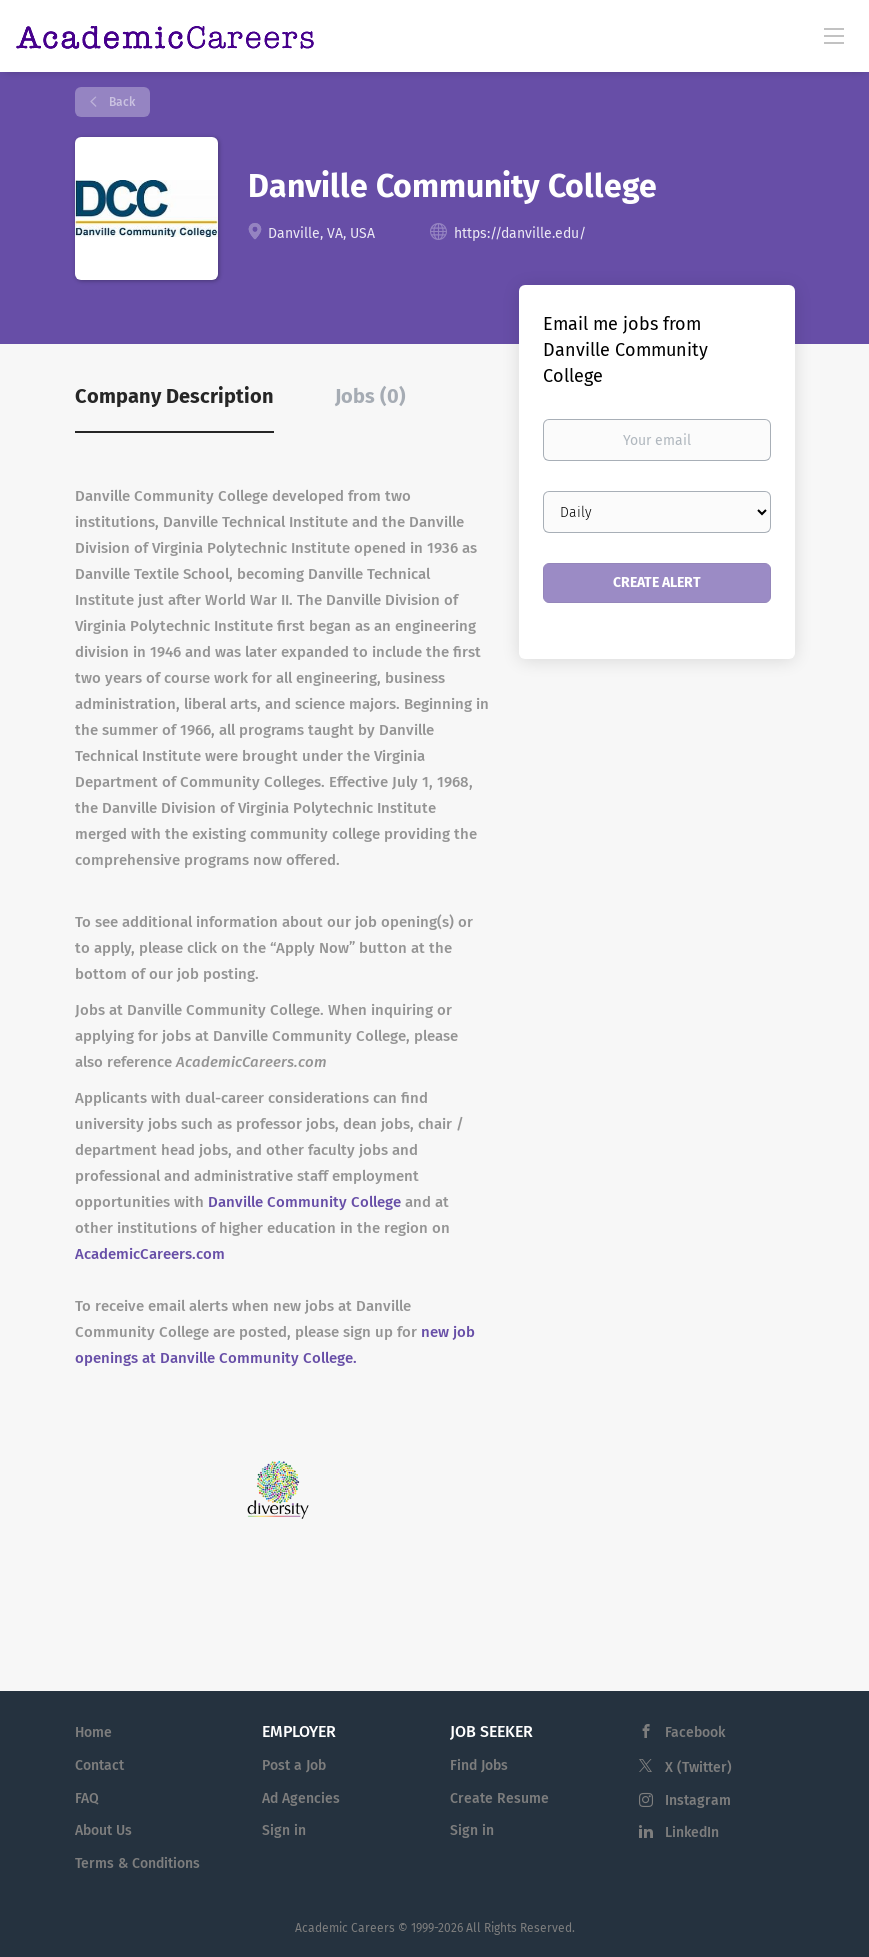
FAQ (87, 1798)
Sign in (284, 1830)
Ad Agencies (301, 1798)
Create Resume (499, 1798)
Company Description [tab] (174, 396)
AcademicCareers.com (150, 1254)
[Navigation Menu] (834, 35)
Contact (99, 1765)
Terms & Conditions (137, 1863)
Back (120, 102)
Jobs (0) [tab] (370, 396)
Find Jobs (479, 1765)
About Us (103, 1830)
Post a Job (294, 1765)
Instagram (698, 1800)
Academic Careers (345, 1928)
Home (93, 1732)
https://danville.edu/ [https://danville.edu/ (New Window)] (520, 233)
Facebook (695, 1732)
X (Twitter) (698, 1767)
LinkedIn (692, 1832)
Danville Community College (304, 1202)
